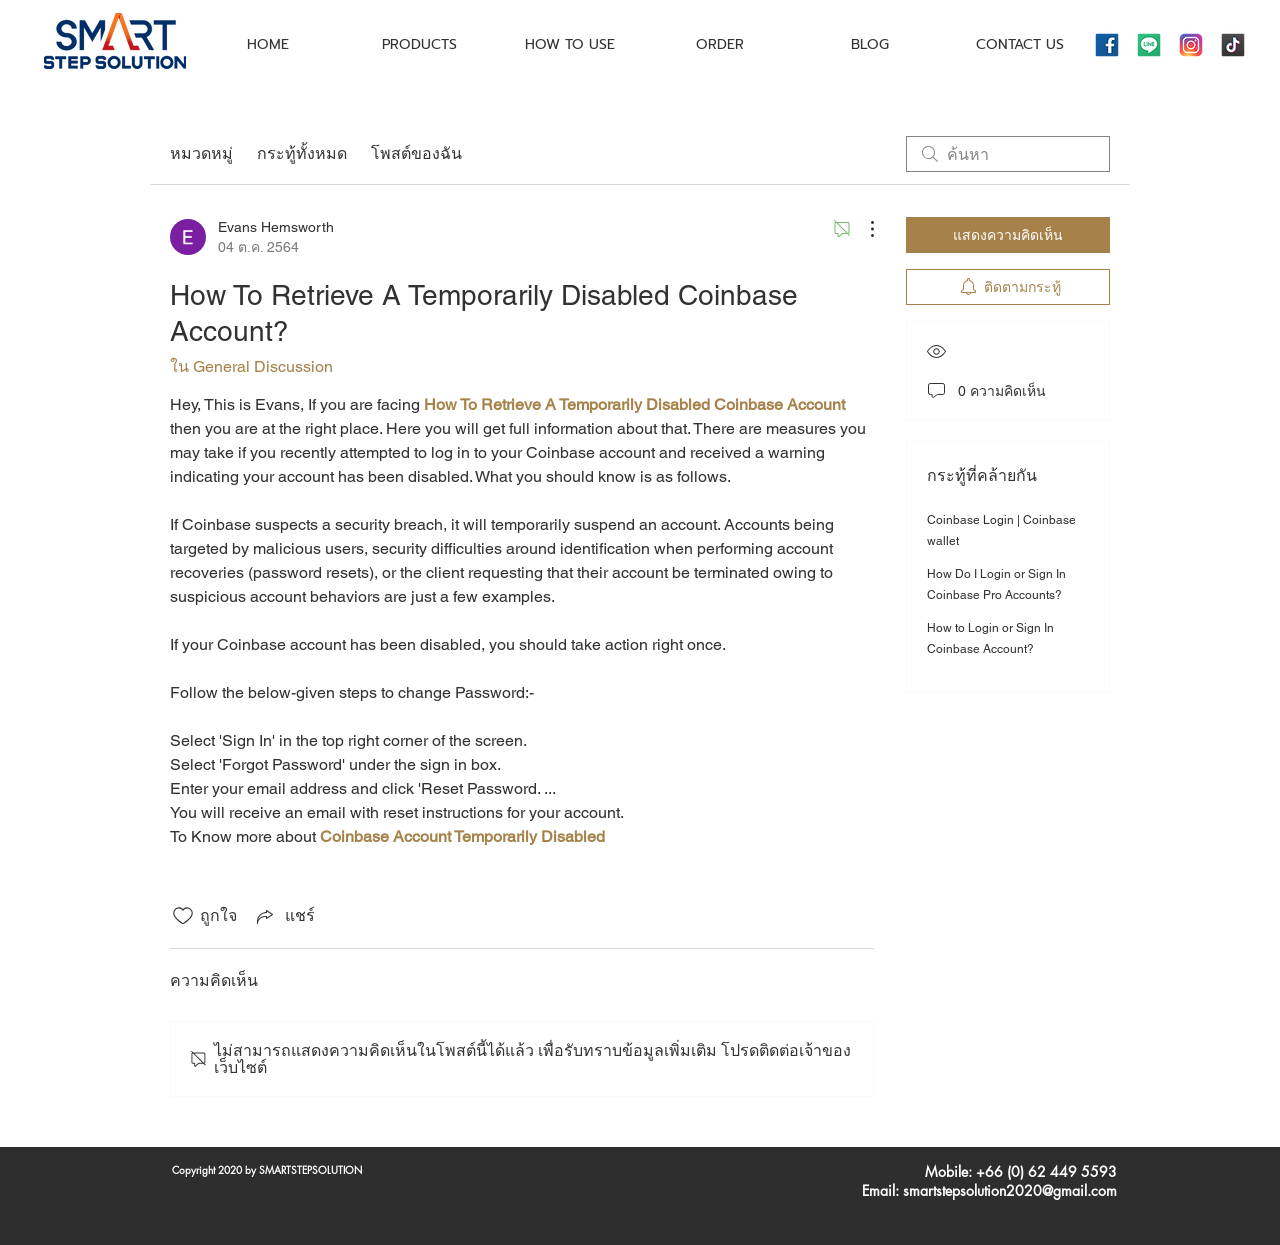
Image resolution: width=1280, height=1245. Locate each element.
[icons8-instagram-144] (1191, 45)
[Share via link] (284, 915)
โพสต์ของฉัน (416, 153)
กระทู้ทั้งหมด (302, 153)
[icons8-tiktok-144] (1233, 45)
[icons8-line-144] (1149, 45)
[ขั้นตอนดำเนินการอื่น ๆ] (862, 229)
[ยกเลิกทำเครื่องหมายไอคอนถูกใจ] (183, 916)
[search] (1008, 154)
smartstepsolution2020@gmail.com (1010, 1190)
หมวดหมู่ (201, 153)
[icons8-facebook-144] (1107, 45)
